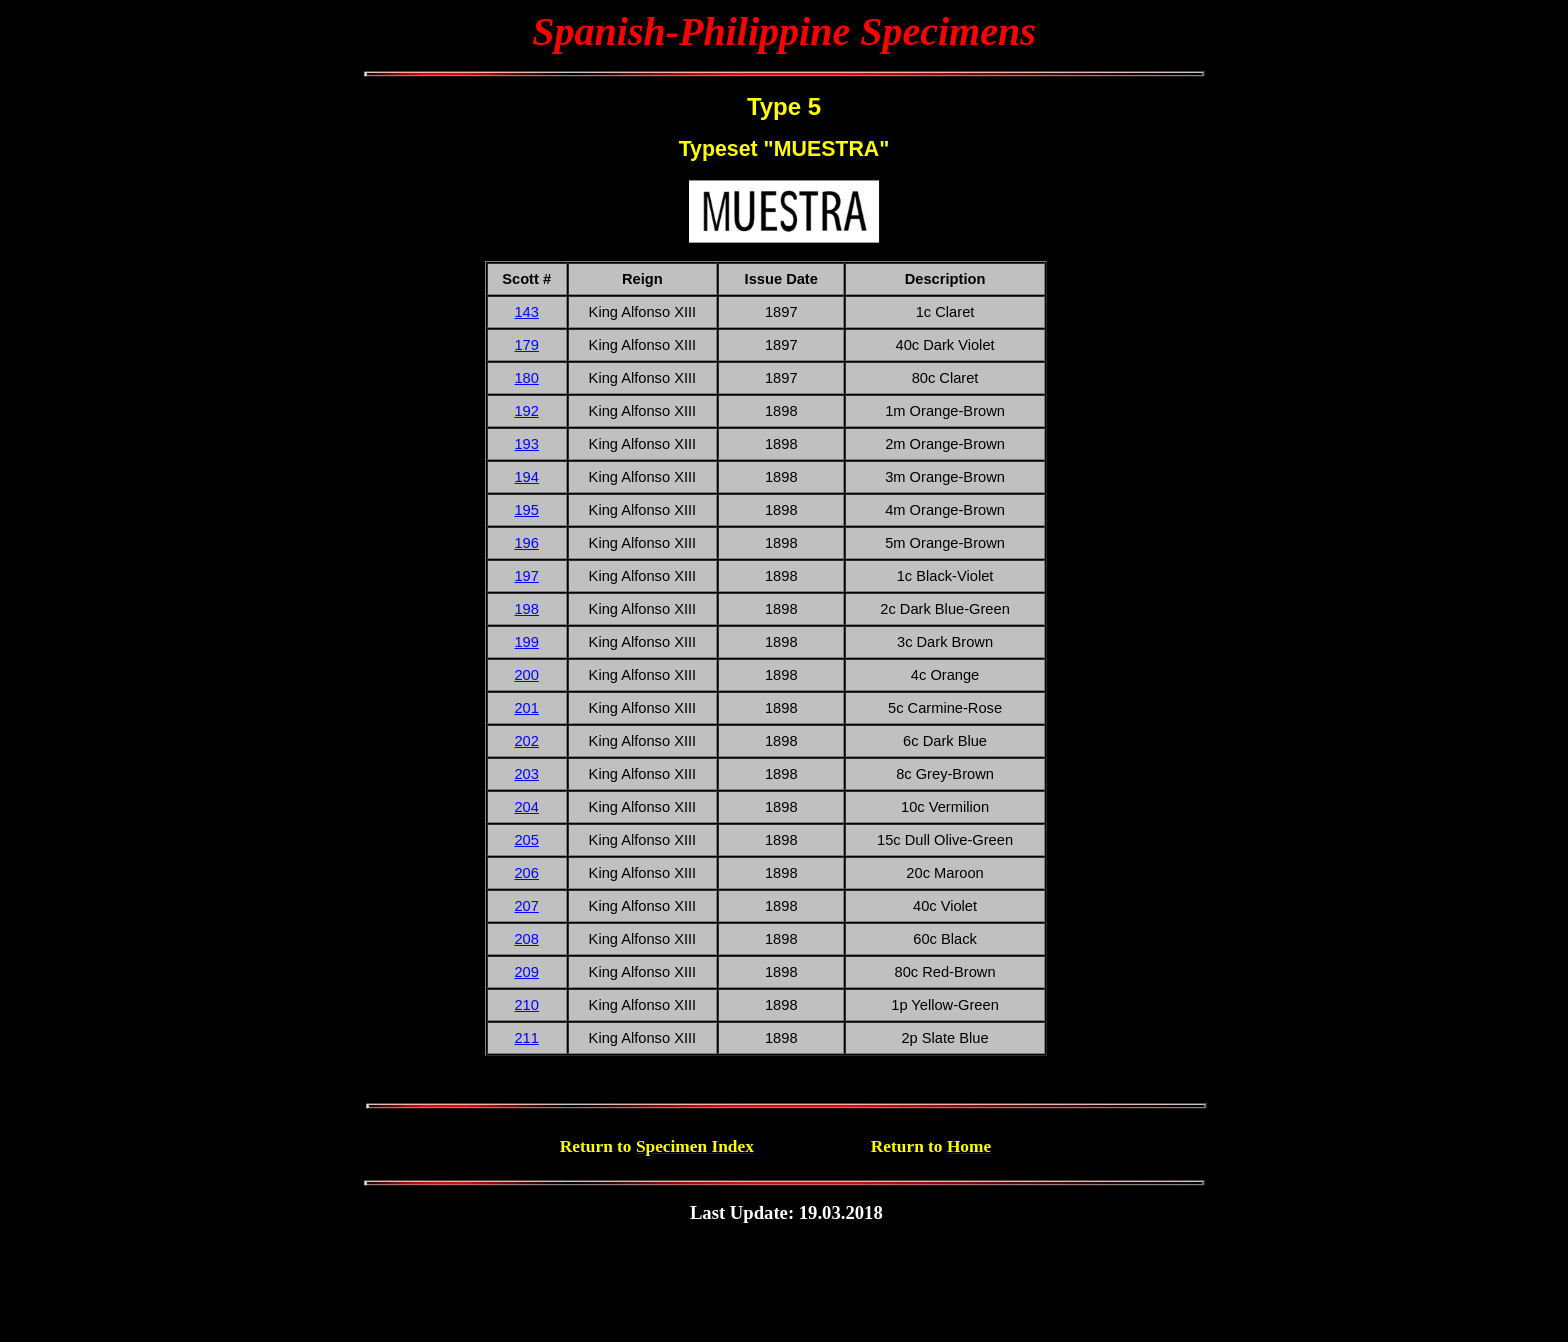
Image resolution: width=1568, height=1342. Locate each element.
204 (526, 807)
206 (526, 873)
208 (526, 939)
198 (526, 609)
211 (526, 1038)
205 (526, 840)
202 (526, 741)
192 (526, 411)
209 (526, 972)
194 (526, 477)
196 (526, 543)
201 (526, 708)
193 (526, 444)
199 (526, 642)
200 (526, 675)
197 (526, 576)
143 (526, 312)
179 (526, 345)
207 (526, 906)
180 (526, 378)
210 (526, 1005)
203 (526, 774)
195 (526, 510)
